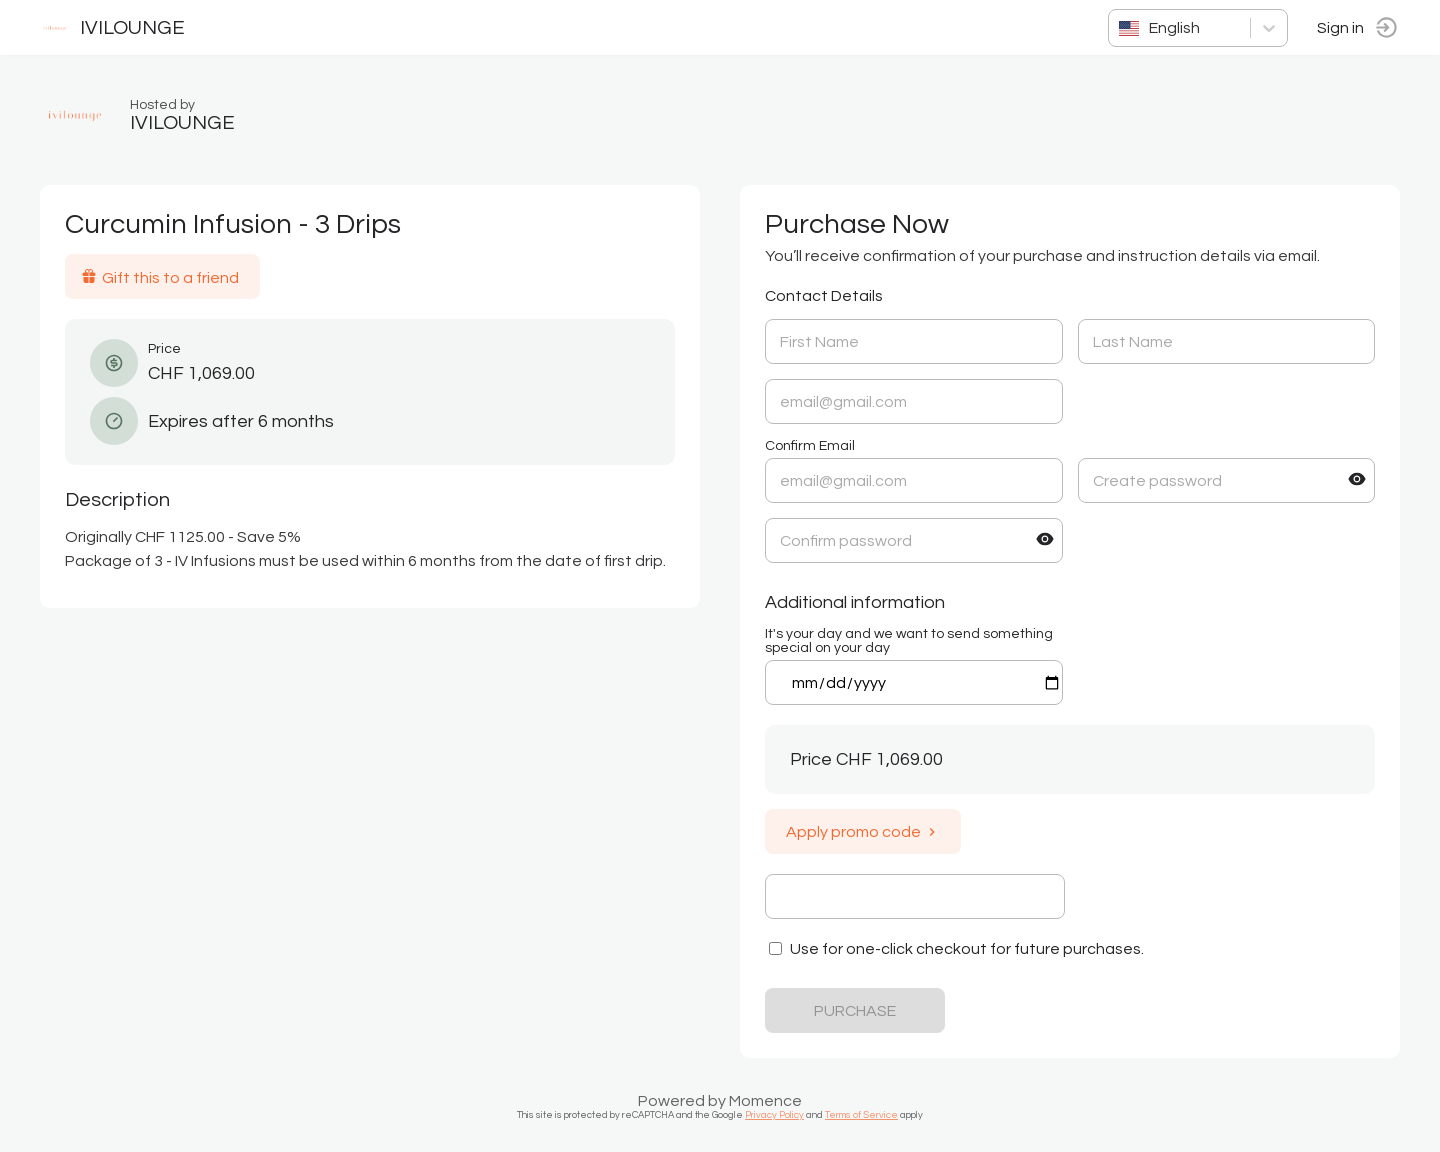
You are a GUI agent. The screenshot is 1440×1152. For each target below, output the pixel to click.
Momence (765, 1101)
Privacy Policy (774, 1115)
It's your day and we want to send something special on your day (909, 641)
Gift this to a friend (160, 277)
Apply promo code (863, 832)
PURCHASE (855, 1011)
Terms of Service (861, 1115)
